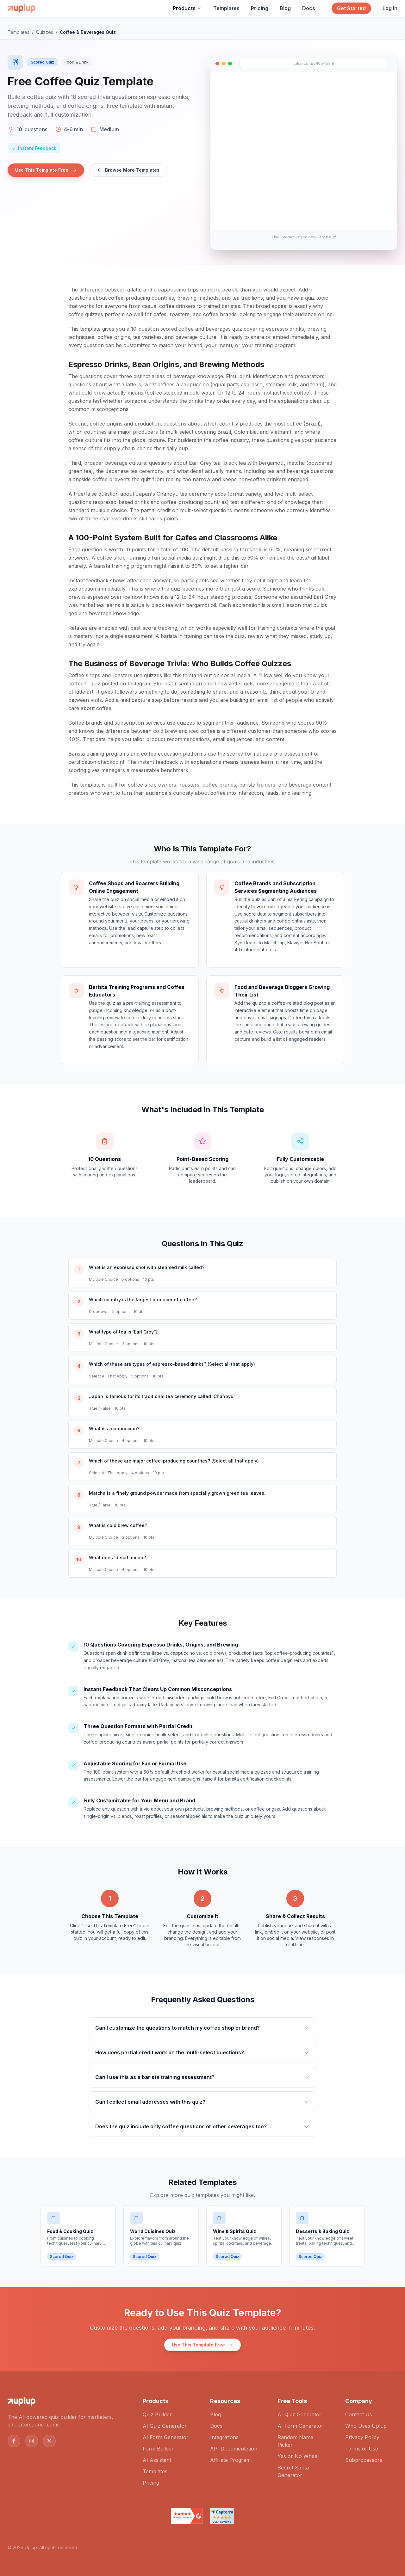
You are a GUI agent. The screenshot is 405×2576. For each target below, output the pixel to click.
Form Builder (158, 2448)
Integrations (224, 2437)
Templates (226, 8)
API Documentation (233, 2448)
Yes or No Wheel (298, 2456)
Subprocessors (363, 2460)
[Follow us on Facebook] (14, 2441)
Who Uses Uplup (366, 2426)
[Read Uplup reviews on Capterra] (222, 2516)
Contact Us (358, 2414)
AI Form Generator (166, 2437)
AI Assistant (157, 2460)
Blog (285, 8)
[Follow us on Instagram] (31, 2441)
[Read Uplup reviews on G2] (186, 2516)
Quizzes (44, 32)
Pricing (259, 8)
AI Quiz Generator (165, 2426)
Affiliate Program (230, 2460)
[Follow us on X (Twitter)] (49, 2441)
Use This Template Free (46, 170)
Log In (390, 8)
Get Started (351, 8)
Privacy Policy (362, 2437)
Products (187, 8)
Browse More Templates (128, 170)
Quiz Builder (157, 2414)
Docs (308, 8)
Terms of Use (361, 2448)
